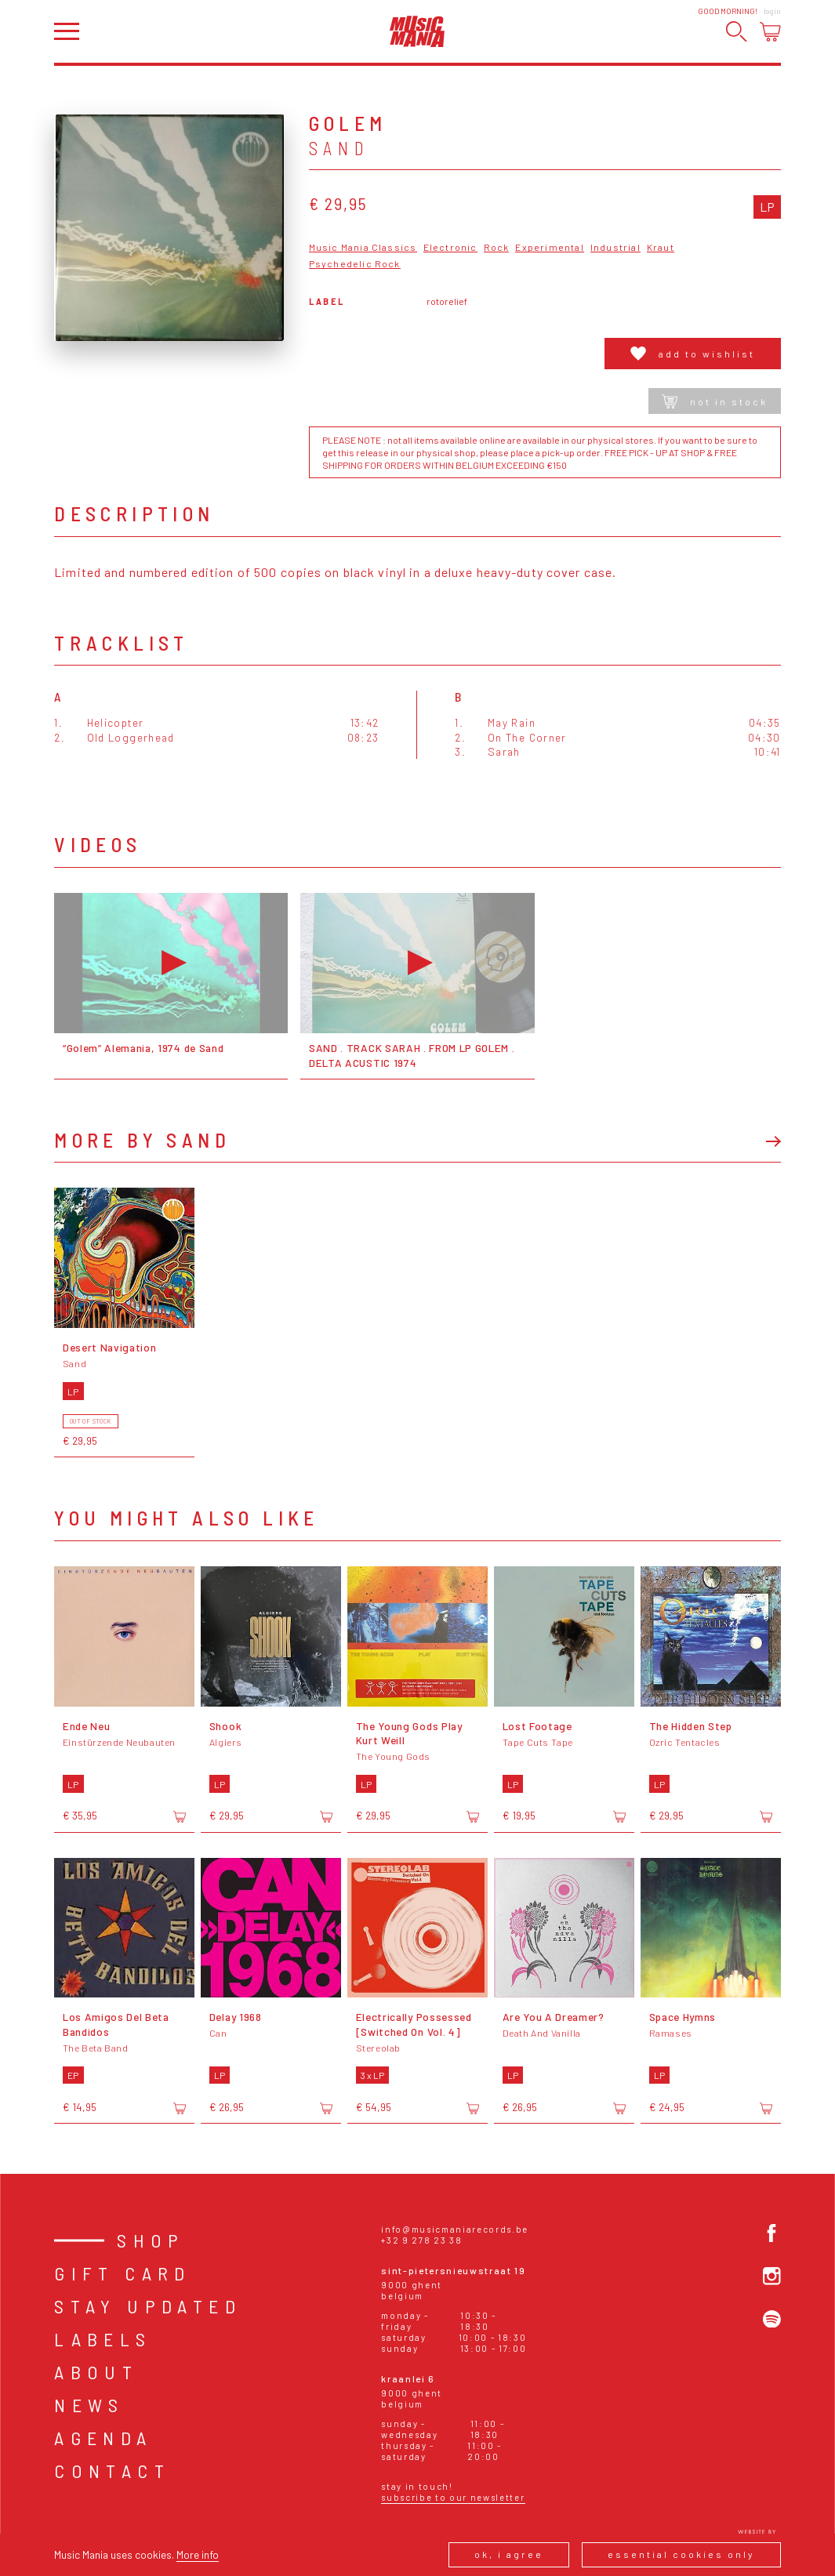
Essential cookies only (681, 2554)
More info (197, 2554)
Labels (102, 2338)
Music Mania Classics (363, 247)
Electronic (450, 247)
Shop (151, 2240)
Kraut (660, 247)
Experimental (549, 247)
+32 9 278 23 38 (421, 2240)
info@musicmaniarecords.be (454, 2229)
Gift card (122, 2273)
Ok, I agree (508, 2554)
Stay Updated (147, 2306)
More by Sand (142, 1140)
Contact (112, 2470)
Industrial (615, 247)
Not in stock (715, 401)
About (96, 2371)
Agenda (103, 2437)
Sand (339, 148)
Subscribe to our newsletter (453, 2497)
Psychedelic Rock (355, 264)
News (89, 2404)
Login (772, 11)
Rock (497, 247)
